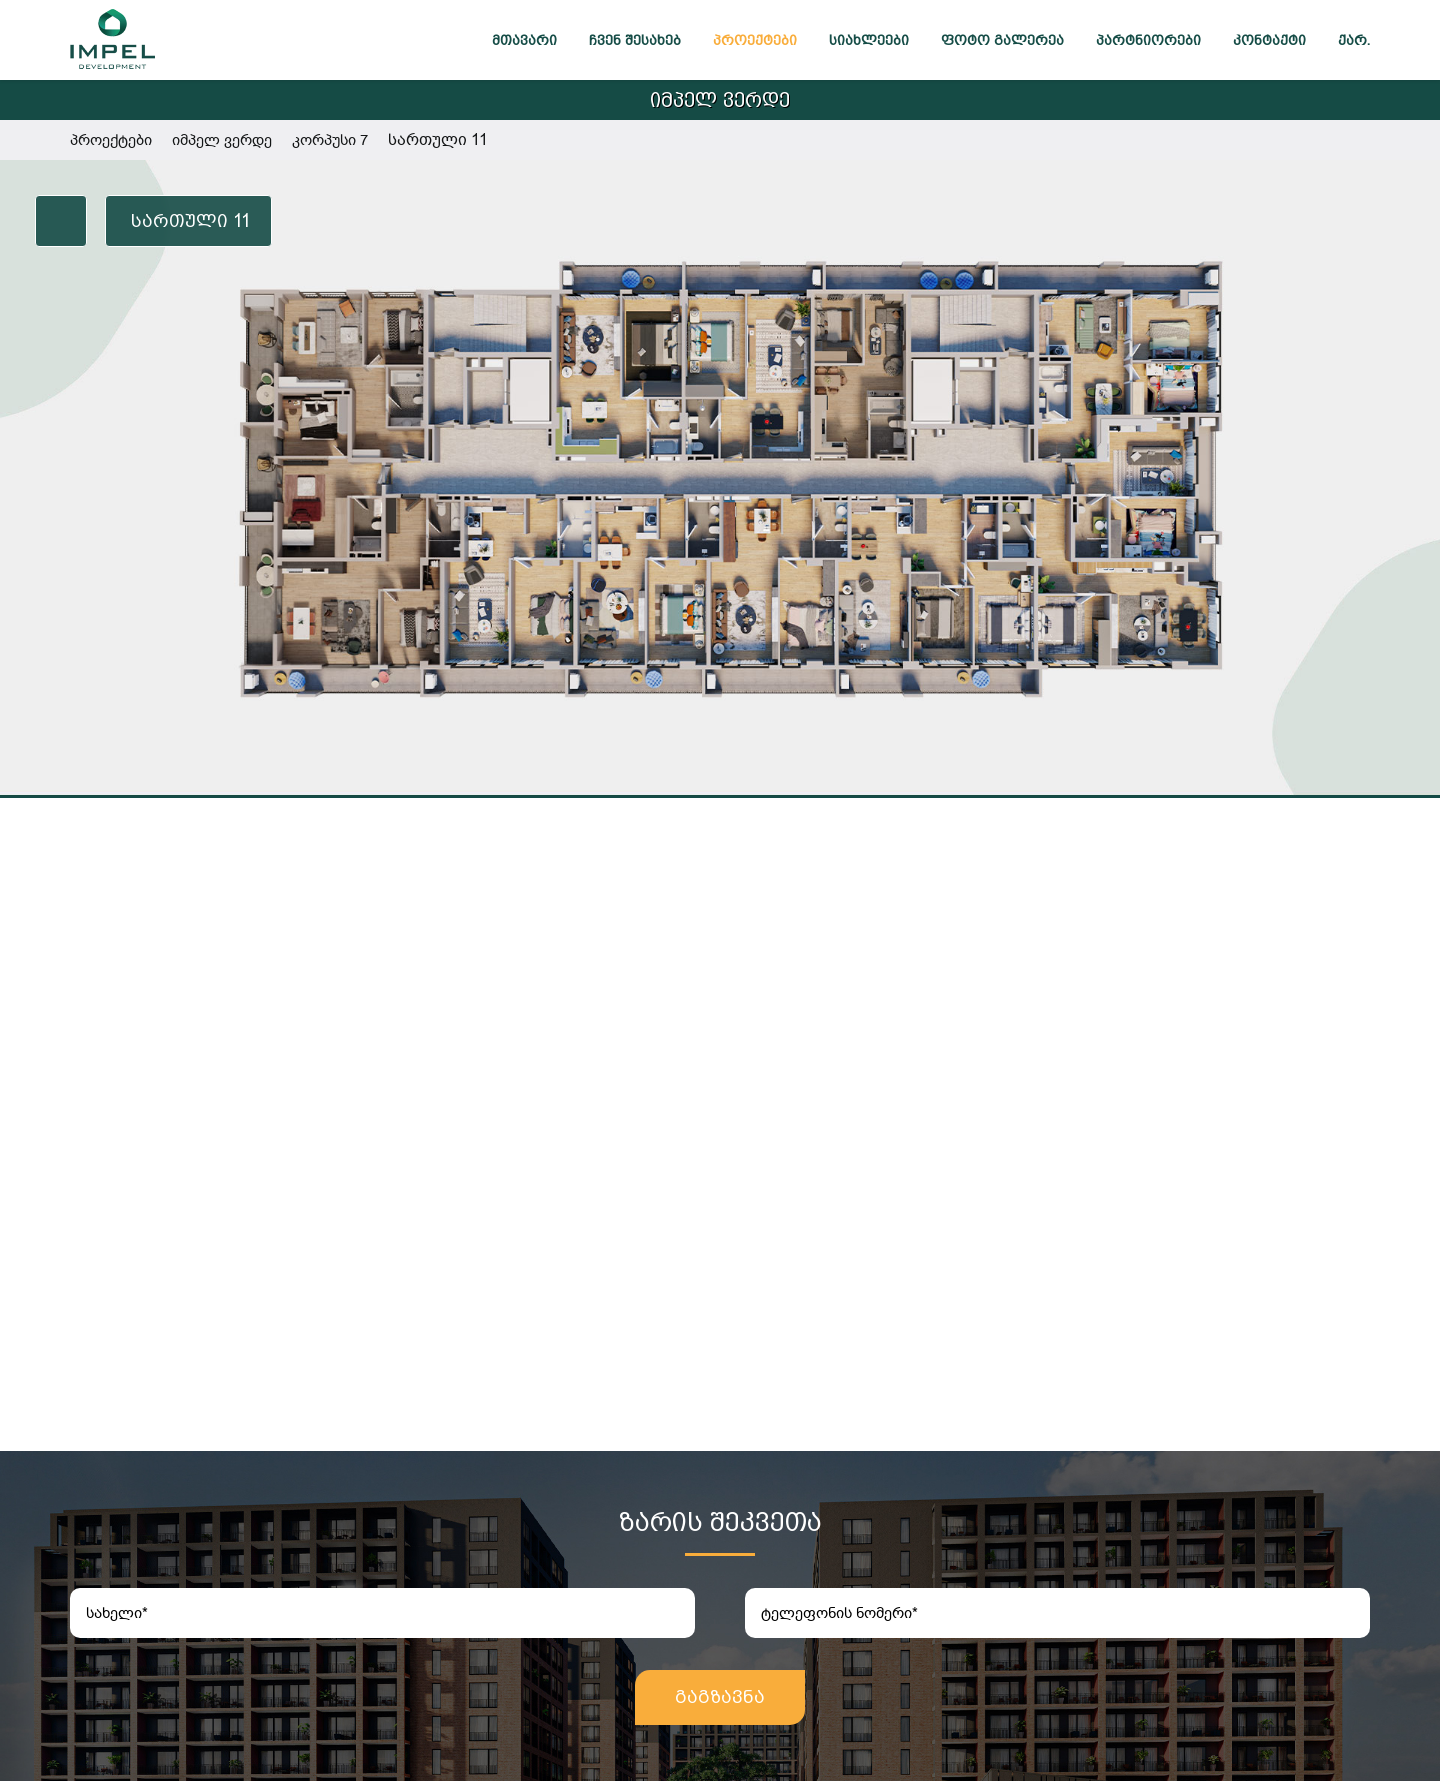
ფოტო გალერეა (1002, 40)
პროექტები (755, 40)
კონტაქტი (1269, 40)
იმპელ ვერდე (720, 100)
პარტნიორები (1148, 40)
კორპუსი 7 (330, 140)
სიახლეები (869, 40)
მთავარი (524, 40)
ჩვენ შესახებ (635, 40)
